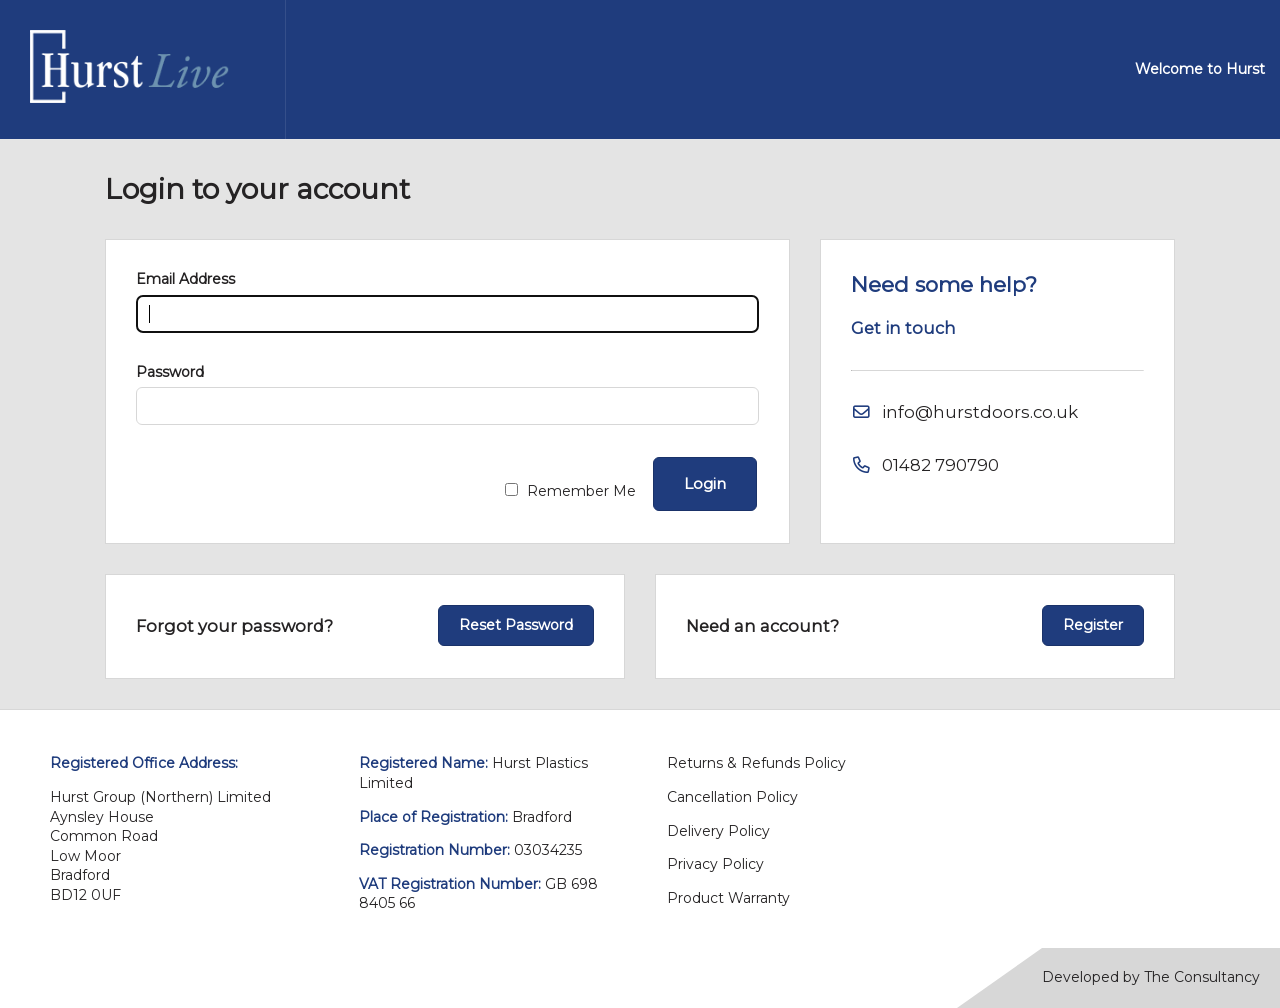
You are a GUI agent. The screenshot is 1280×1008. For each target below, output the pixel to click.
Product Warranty (728, 898)
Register (1093, 625)
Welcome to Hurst (1200, 69)
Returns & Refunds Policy (756, 763)
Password (170, 372)
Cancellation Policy (732, 797)
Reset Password (516, 625)
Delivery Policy (718, 831)
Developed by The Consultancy (1151, 977)
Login (705, 483)
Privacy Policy (715, 864)
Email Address (185, 279)
